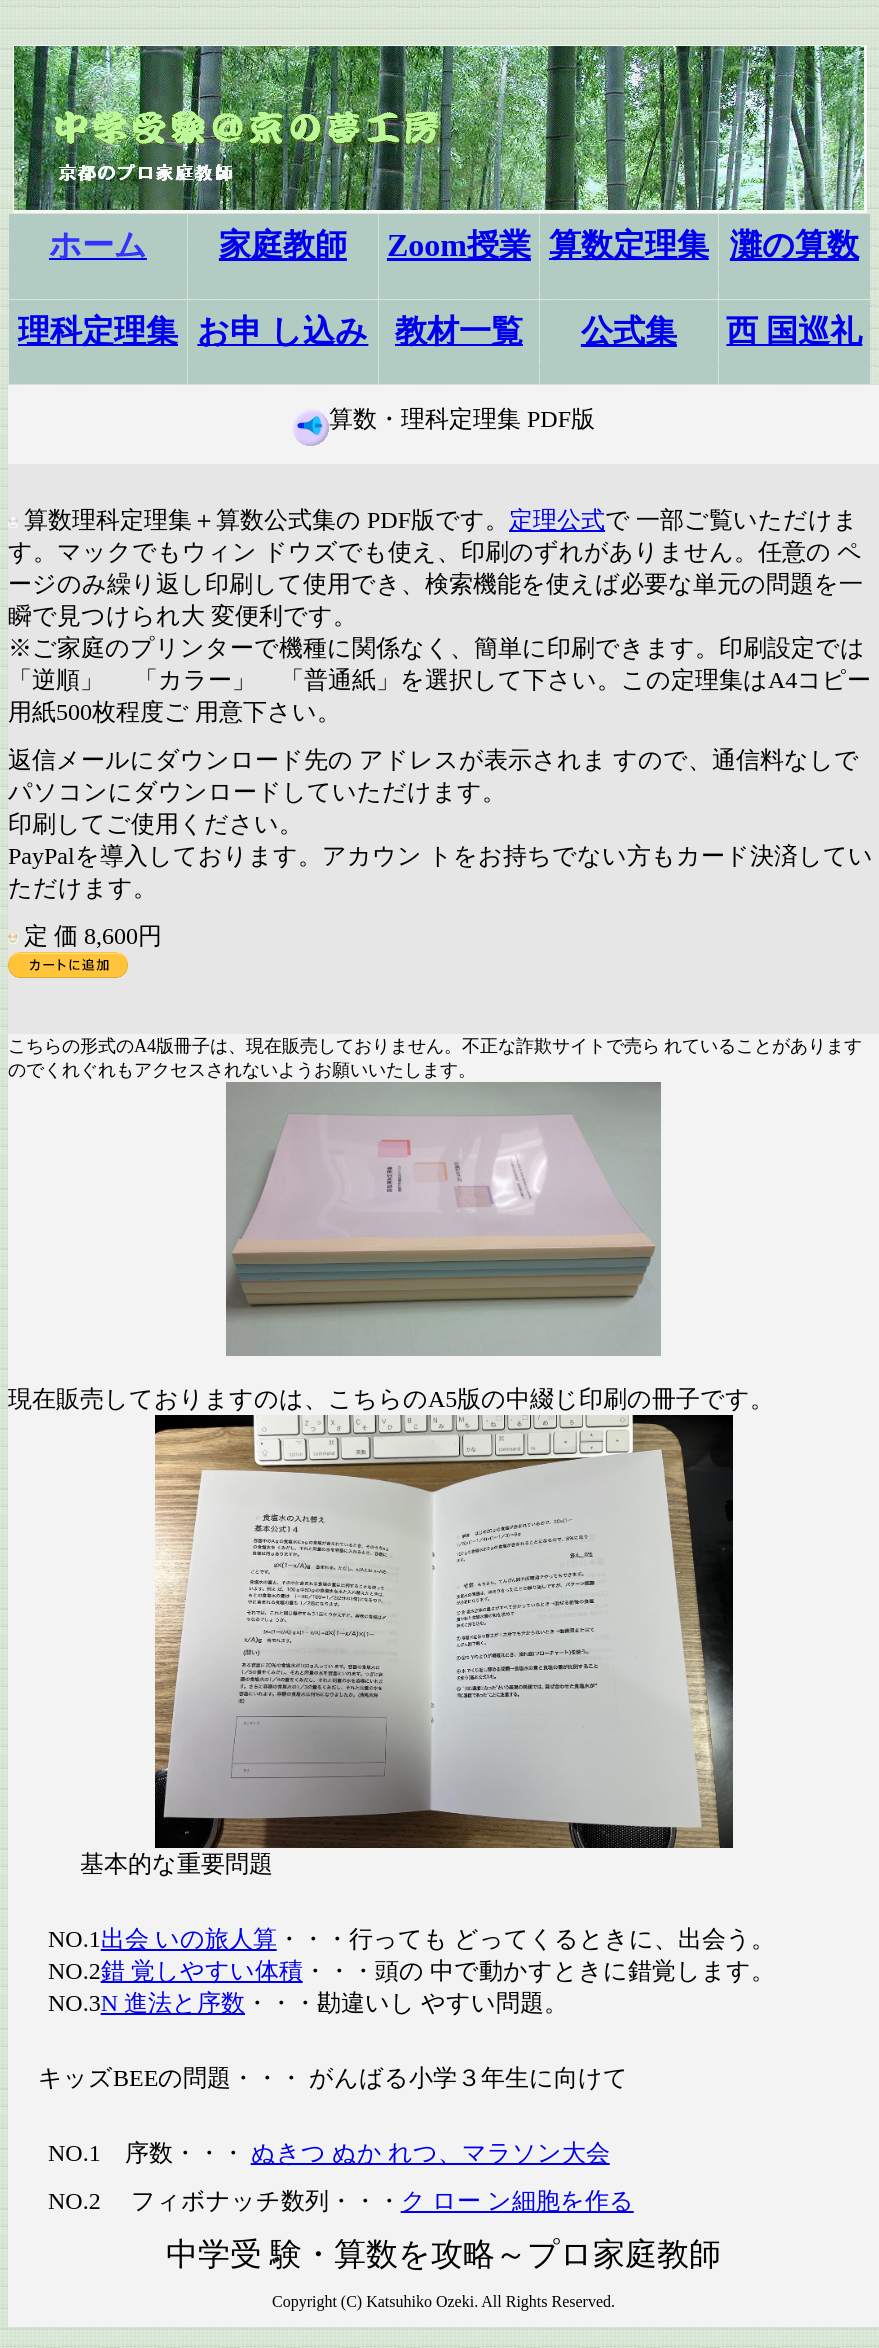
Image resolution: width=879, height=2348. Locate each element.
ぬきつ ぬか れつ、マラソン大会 (430, 2153)
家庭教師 (283, 245)
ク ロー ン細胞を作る (517, 2201)
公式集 (629, 331)
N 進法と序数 (173, 2003)
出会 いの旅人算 (189, 1939)
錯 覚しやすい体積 (202, 1971)
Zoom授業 (459, 245)
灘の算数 (794, 245)
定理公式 (557, 520)
